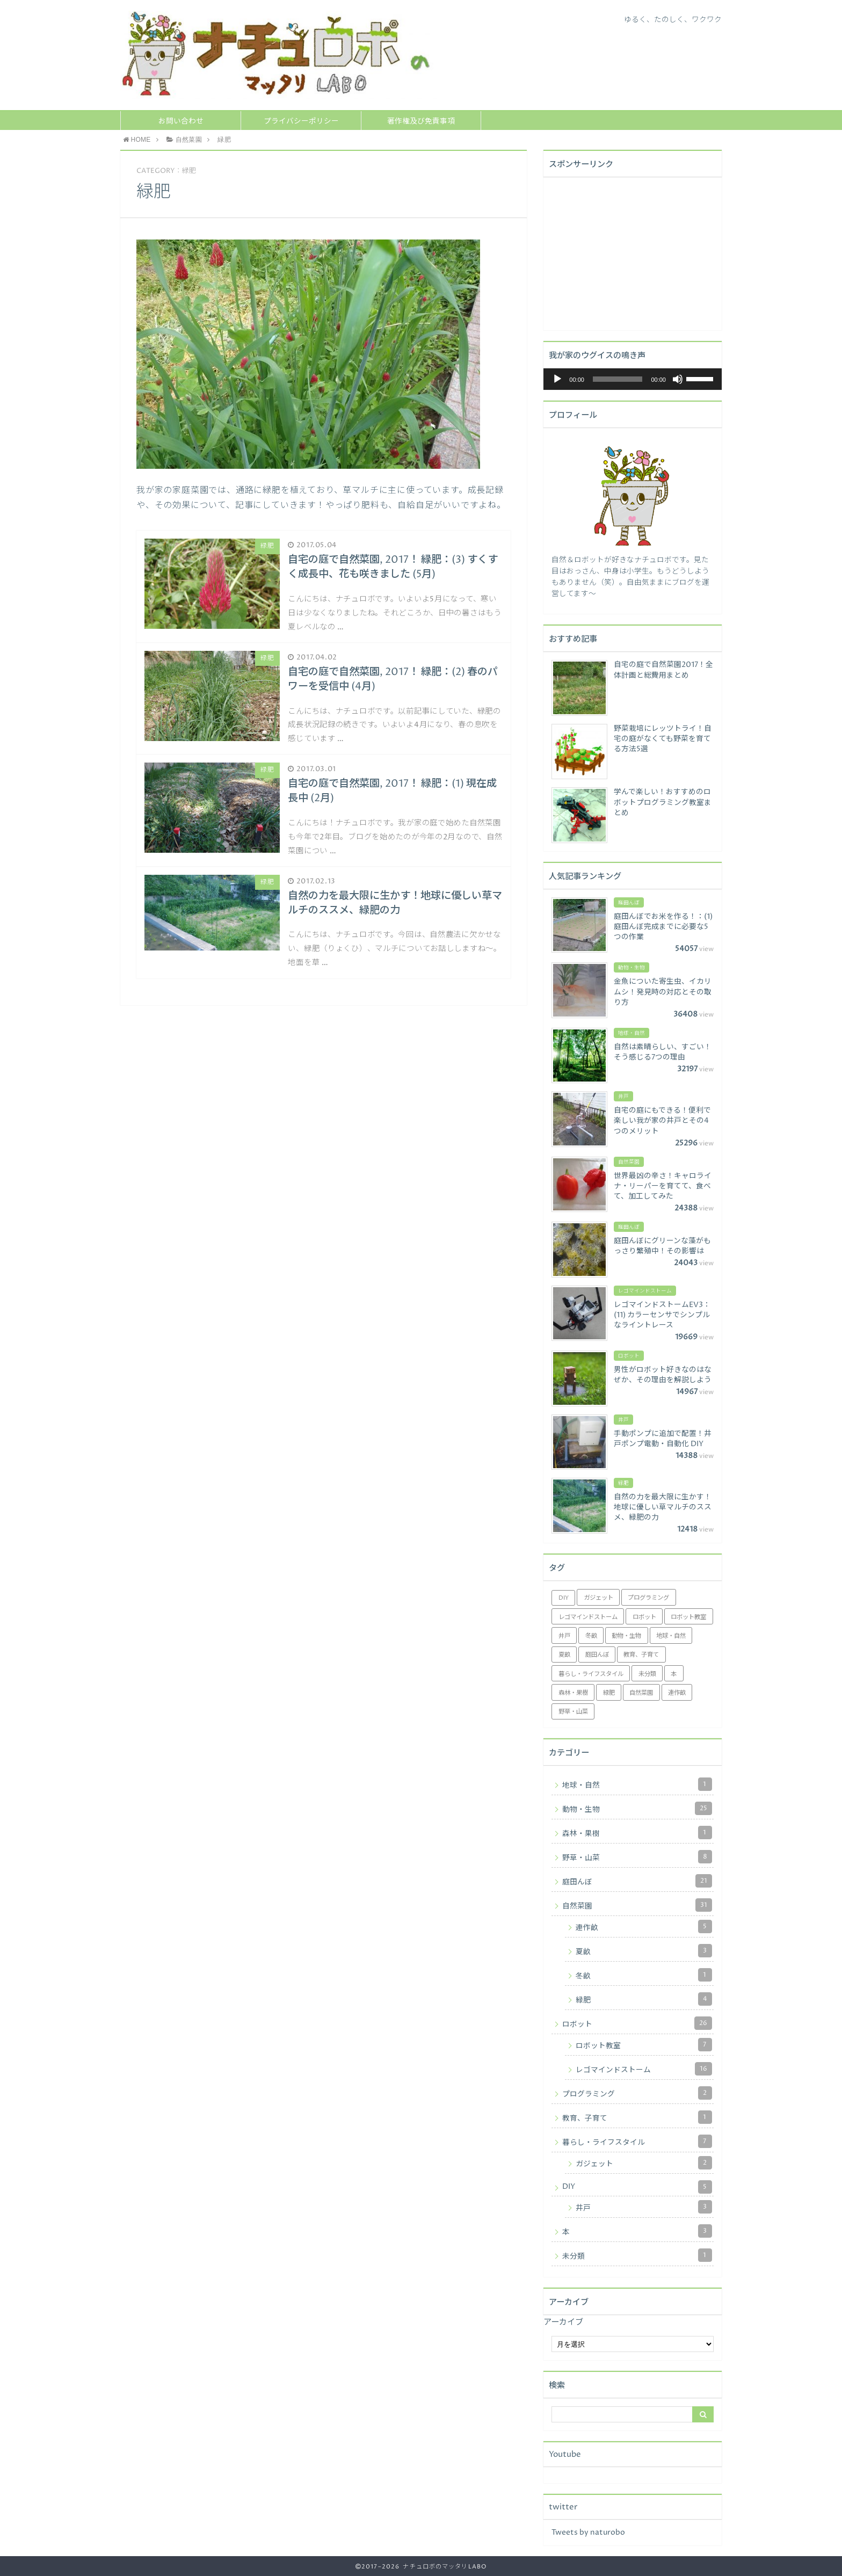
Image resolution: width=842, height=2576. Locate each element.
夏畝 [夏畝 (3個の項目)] (564, 1655)
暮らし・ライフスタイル (637, 2141)
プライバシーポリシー (301, 121)
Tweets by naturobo (588, 2532)
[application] (632, 379)
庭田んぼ (637, 1881)
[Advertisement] (632, 252)
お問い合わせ (181, 121)
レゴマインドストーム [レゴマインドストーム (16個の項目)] (588, 1617)
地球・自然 (637, 1784)
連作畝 (644, 1926)
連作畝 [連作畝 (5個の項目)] (677, 1693)
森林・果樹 (637, 1832)
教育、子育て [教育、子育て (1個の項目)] (641, 1655)
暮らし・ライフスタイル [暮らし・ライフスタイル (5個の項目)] (590, 1674)
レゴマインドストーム (644, 2069)
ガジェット (644, 2162)
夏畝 (644, 1950)
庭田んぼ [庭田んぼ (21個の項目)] (597, 1655)
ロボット (637, 2023)
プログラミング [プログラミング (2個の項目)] (648, 1598)
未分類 (637, 2255)
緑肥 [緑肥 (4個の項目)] (609, 1693)
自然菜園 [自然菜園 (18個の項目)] (641, 1693)
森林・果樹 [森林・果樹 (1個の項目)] (573, 1693)
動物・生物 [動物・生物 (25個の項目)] (626, 1636)
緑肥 (644, 1999)
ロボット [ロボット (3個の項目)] (644, 1617)
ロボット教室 (644, 2044)
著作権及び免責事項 (421, 121)
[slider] (618, 379)
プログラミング (637, 2093)
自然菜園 (637, 1905)
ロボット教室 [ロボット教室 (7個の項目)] (688, 1617)
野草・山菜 (637, 1856)
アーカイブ (563, 2322)
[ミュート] (677, 379)
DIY (637, 2187)
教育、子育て (637, 2117)
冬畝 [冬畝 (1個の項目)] (591, 1636)
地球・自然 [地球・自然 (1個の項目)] (671, 1636)
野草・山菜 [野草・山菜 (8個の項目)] (573, 1712)
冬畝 (644, 1975)
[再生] (557, 379)
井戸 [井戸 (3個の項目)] (564, 1636)
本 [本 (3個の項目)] (674, 1674)
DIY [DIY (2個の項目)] (563, 1598)
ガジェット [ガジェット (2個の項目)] (598, 1598)
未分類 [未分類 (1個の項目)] (647, 1674)
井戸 (644, 2207)
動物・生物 (637, 1808)
